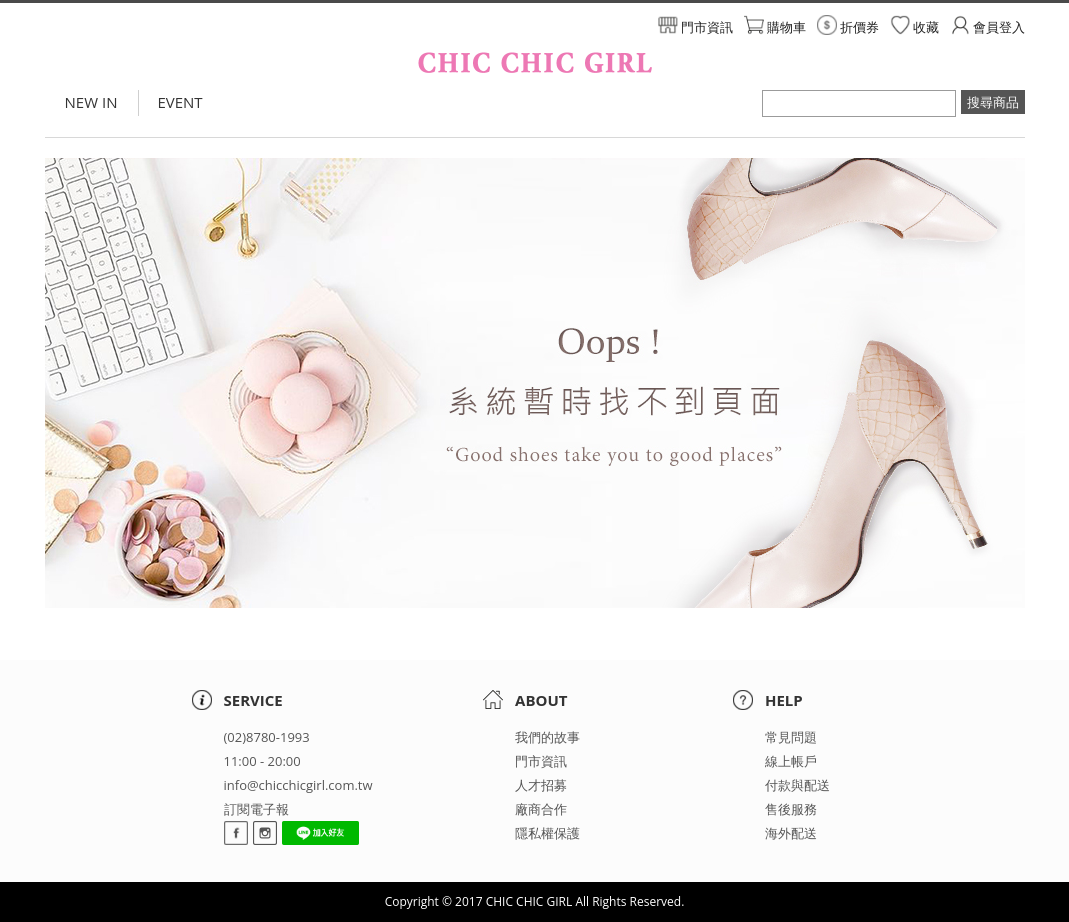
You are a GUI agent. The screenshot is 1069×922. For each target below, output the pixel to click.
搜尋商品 (993, 102)
